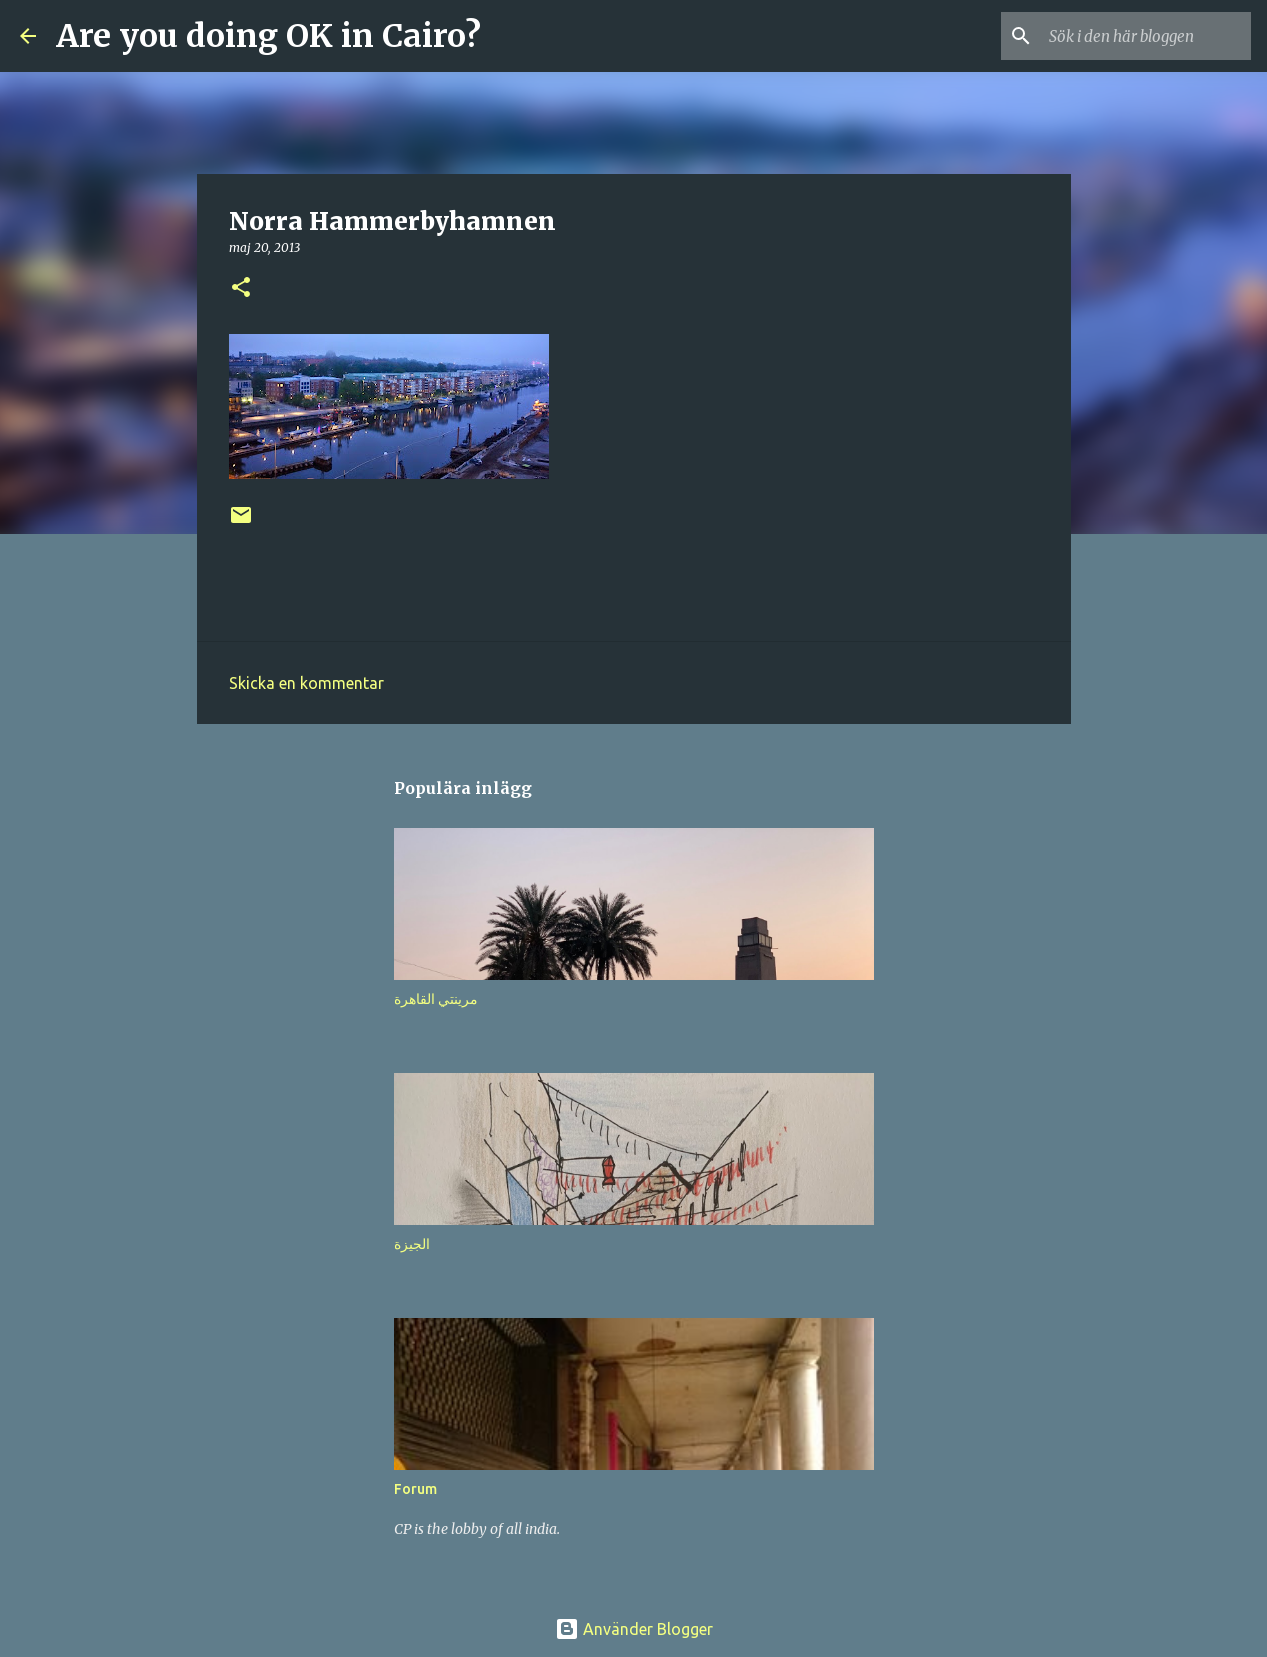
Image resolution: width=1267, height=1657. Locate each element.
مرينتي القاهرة (436, 999)
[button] (241, 288)
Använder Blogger (634, 1629)
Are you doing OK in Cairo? (268, 36)
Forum (415, 1489)
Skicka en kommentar (306, 683)
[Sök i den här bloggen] (1146, 36)
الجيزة (412, 1244)
